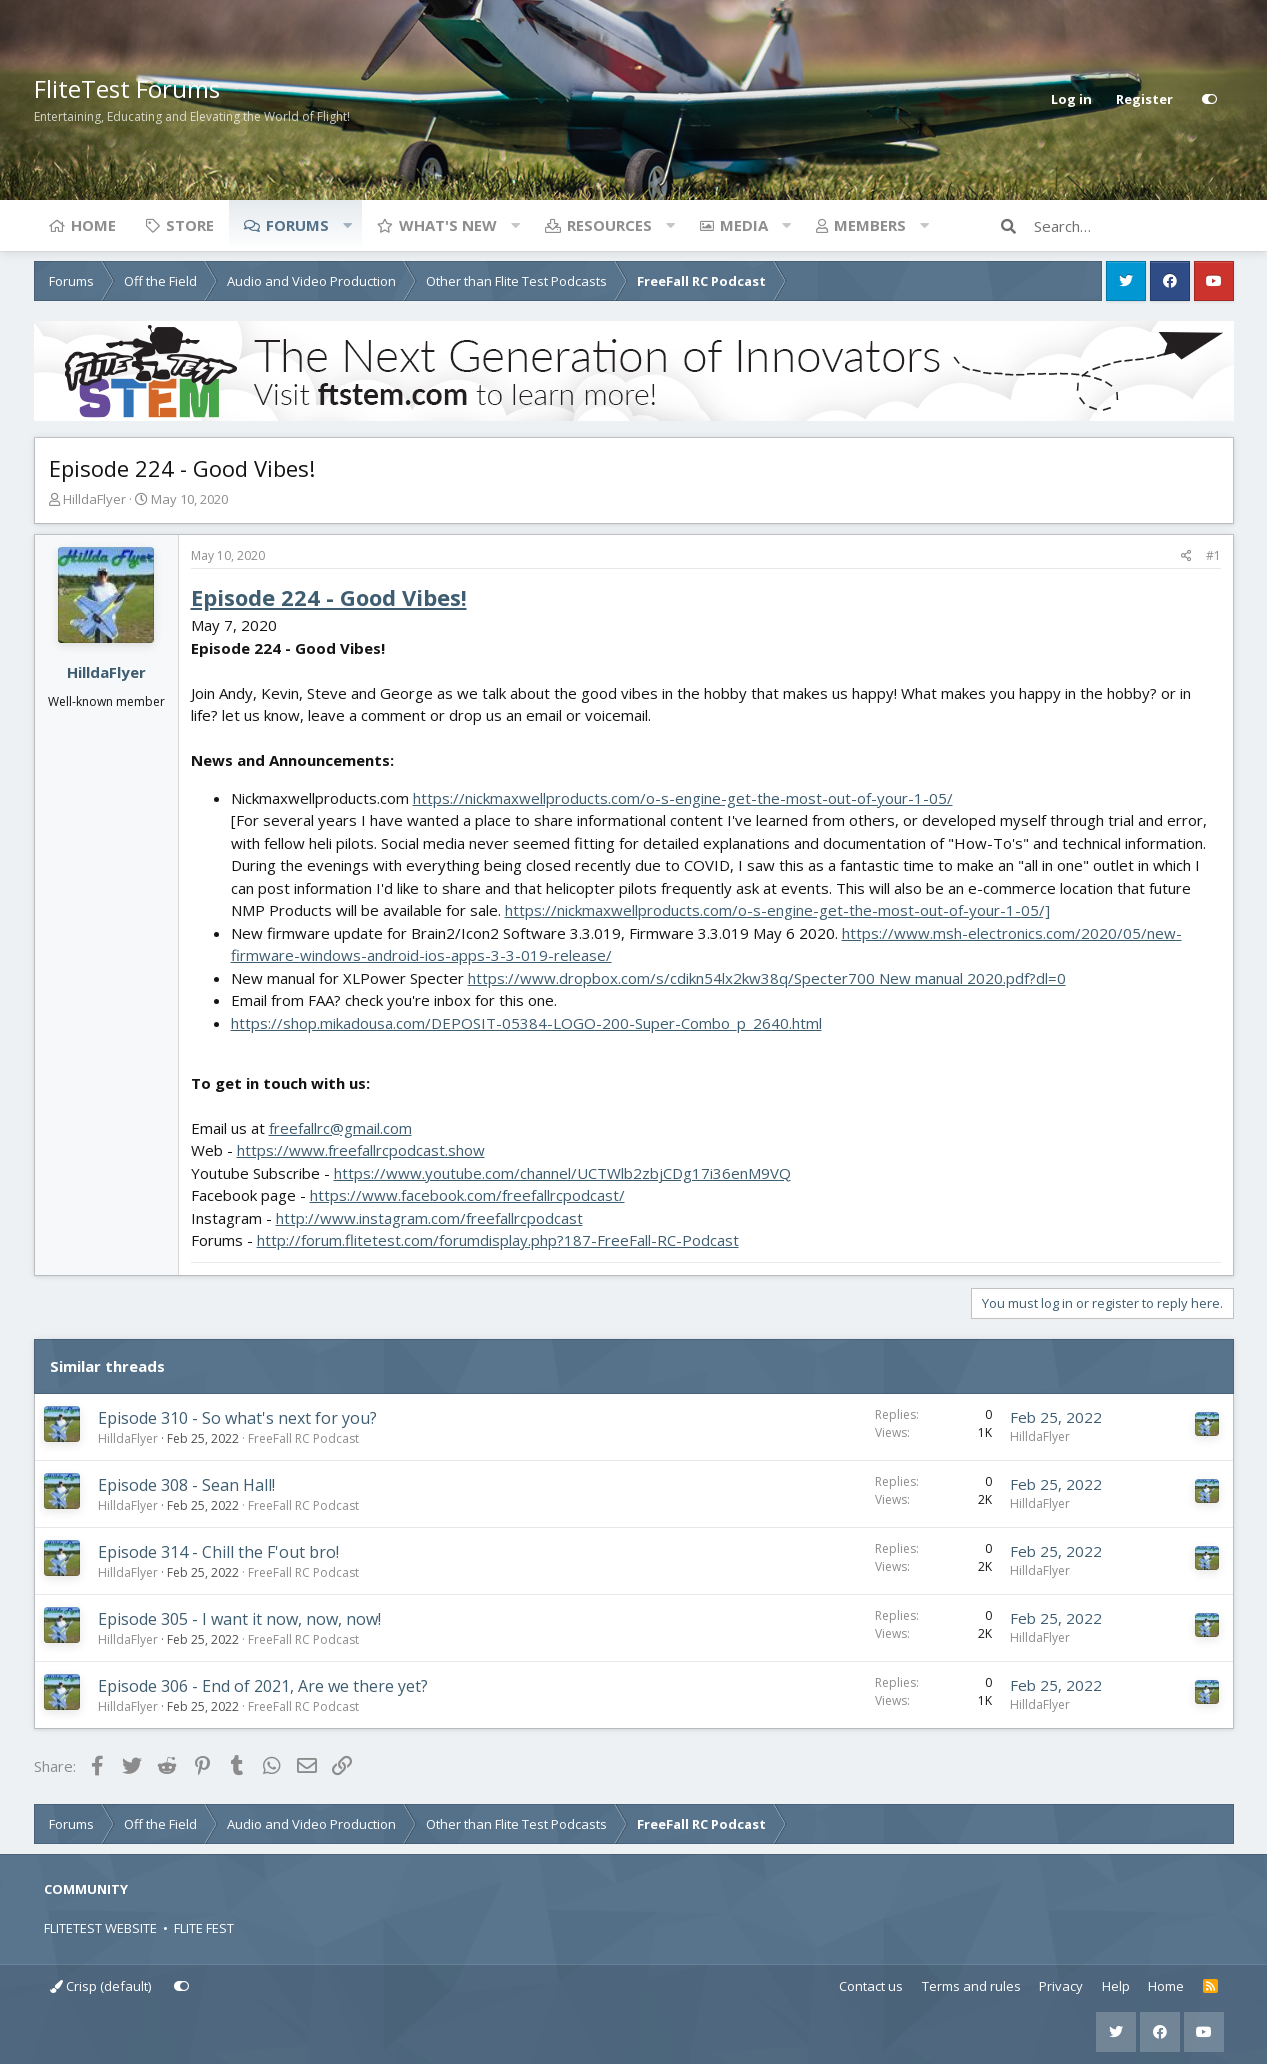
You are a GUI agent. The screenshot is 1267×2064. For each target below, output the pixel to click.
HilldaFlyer (94, 499)
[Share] (1186, 556)
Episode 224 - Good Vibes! (329, 597)
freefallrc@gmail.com (340, 1128)
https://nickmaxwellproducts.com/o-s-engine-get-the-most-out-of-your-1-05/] (777, 910)
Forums (297, 225)
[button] (348, 225)
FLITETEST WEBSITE (100, 1928)
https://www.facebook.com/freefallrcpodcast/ (467, 1195)
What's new (448, 225)
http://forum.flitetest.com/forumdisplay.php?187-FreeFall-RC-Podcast (498, 1240)
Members (870, 225)
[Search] (1134, 226)
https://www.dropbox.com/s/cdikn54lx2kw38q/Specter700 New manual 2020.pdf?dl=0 (767, 978)
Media (744, 225)
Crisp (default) (100, 1986)
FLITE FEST (204, 1928)
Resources (609, 225)
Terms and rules (971, 1986)
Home (93, 225)
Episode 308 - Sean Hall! (186, 1485)
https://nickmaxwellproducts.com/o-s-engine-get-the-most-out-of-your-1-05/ (683, 798)
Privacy (1061, 1986)
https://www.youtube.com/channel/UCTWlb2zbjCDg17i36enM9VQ (562, 1173)
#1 (1213, 555)
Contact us (871, 1986)
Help (1116, 1986)
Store (190, 225)
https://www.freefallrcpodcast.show (361, 1150)
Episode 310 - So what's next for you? (237, 1418)
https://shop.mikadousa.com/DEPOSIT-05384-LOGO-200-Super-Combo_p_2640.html (526, 1023)
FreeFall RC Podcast (303, 1438)
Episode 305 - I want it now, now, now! (239, 1619)
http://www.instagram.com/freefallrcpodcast (429, 1218)
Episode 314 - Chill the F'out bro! (218, 1552)
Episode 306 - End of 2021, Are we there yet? (263, 1686)
